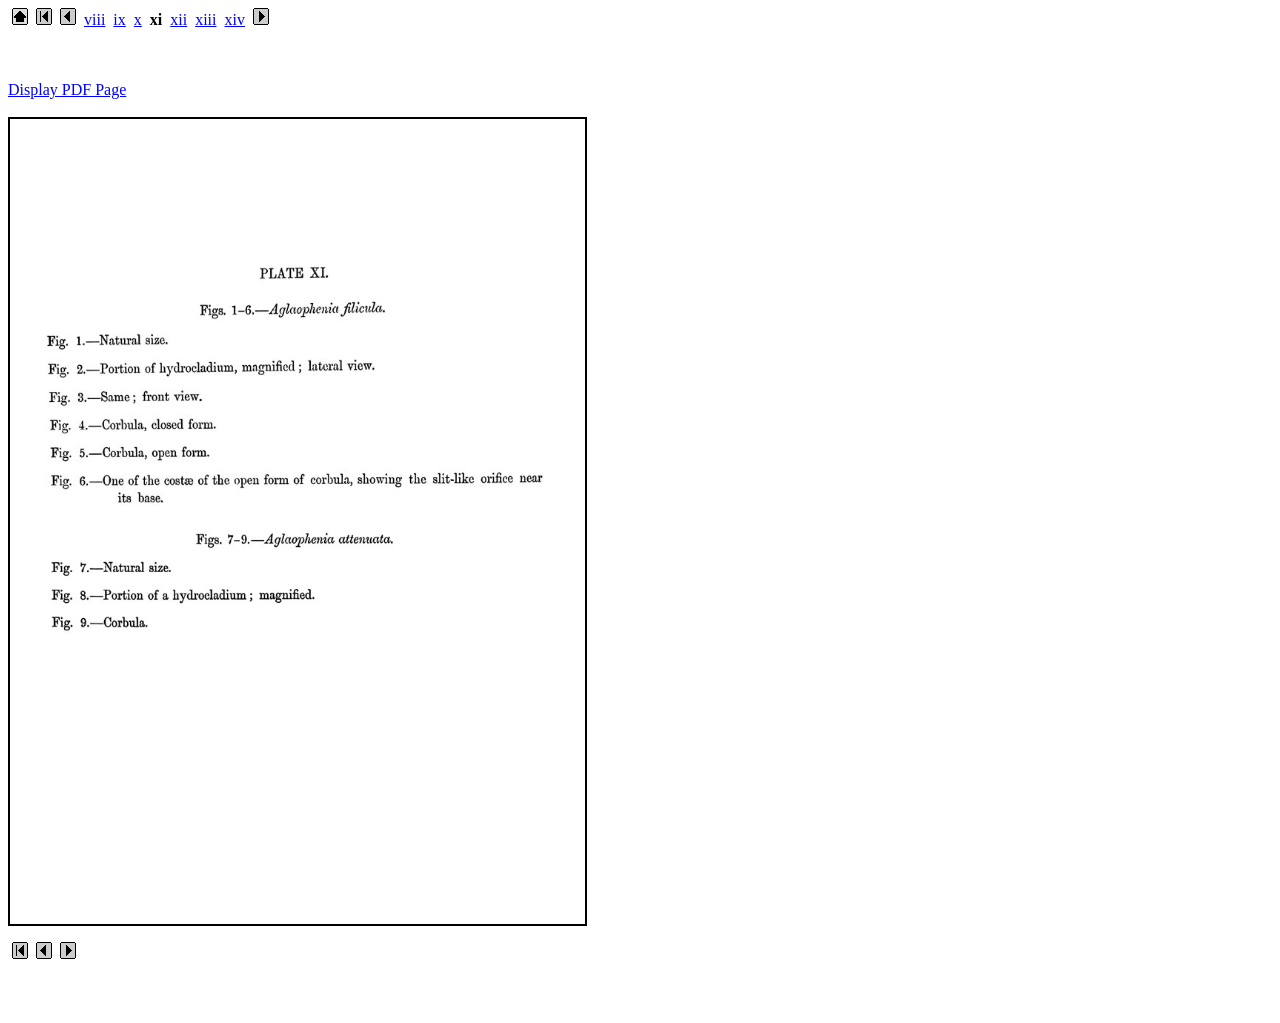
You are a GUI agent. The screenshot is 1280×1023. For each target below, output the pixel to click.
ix (119, 19)
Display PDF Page (67, 89)
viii (94, 19)
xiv (234, 19)
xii (178, 19)
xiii (205, 19)
